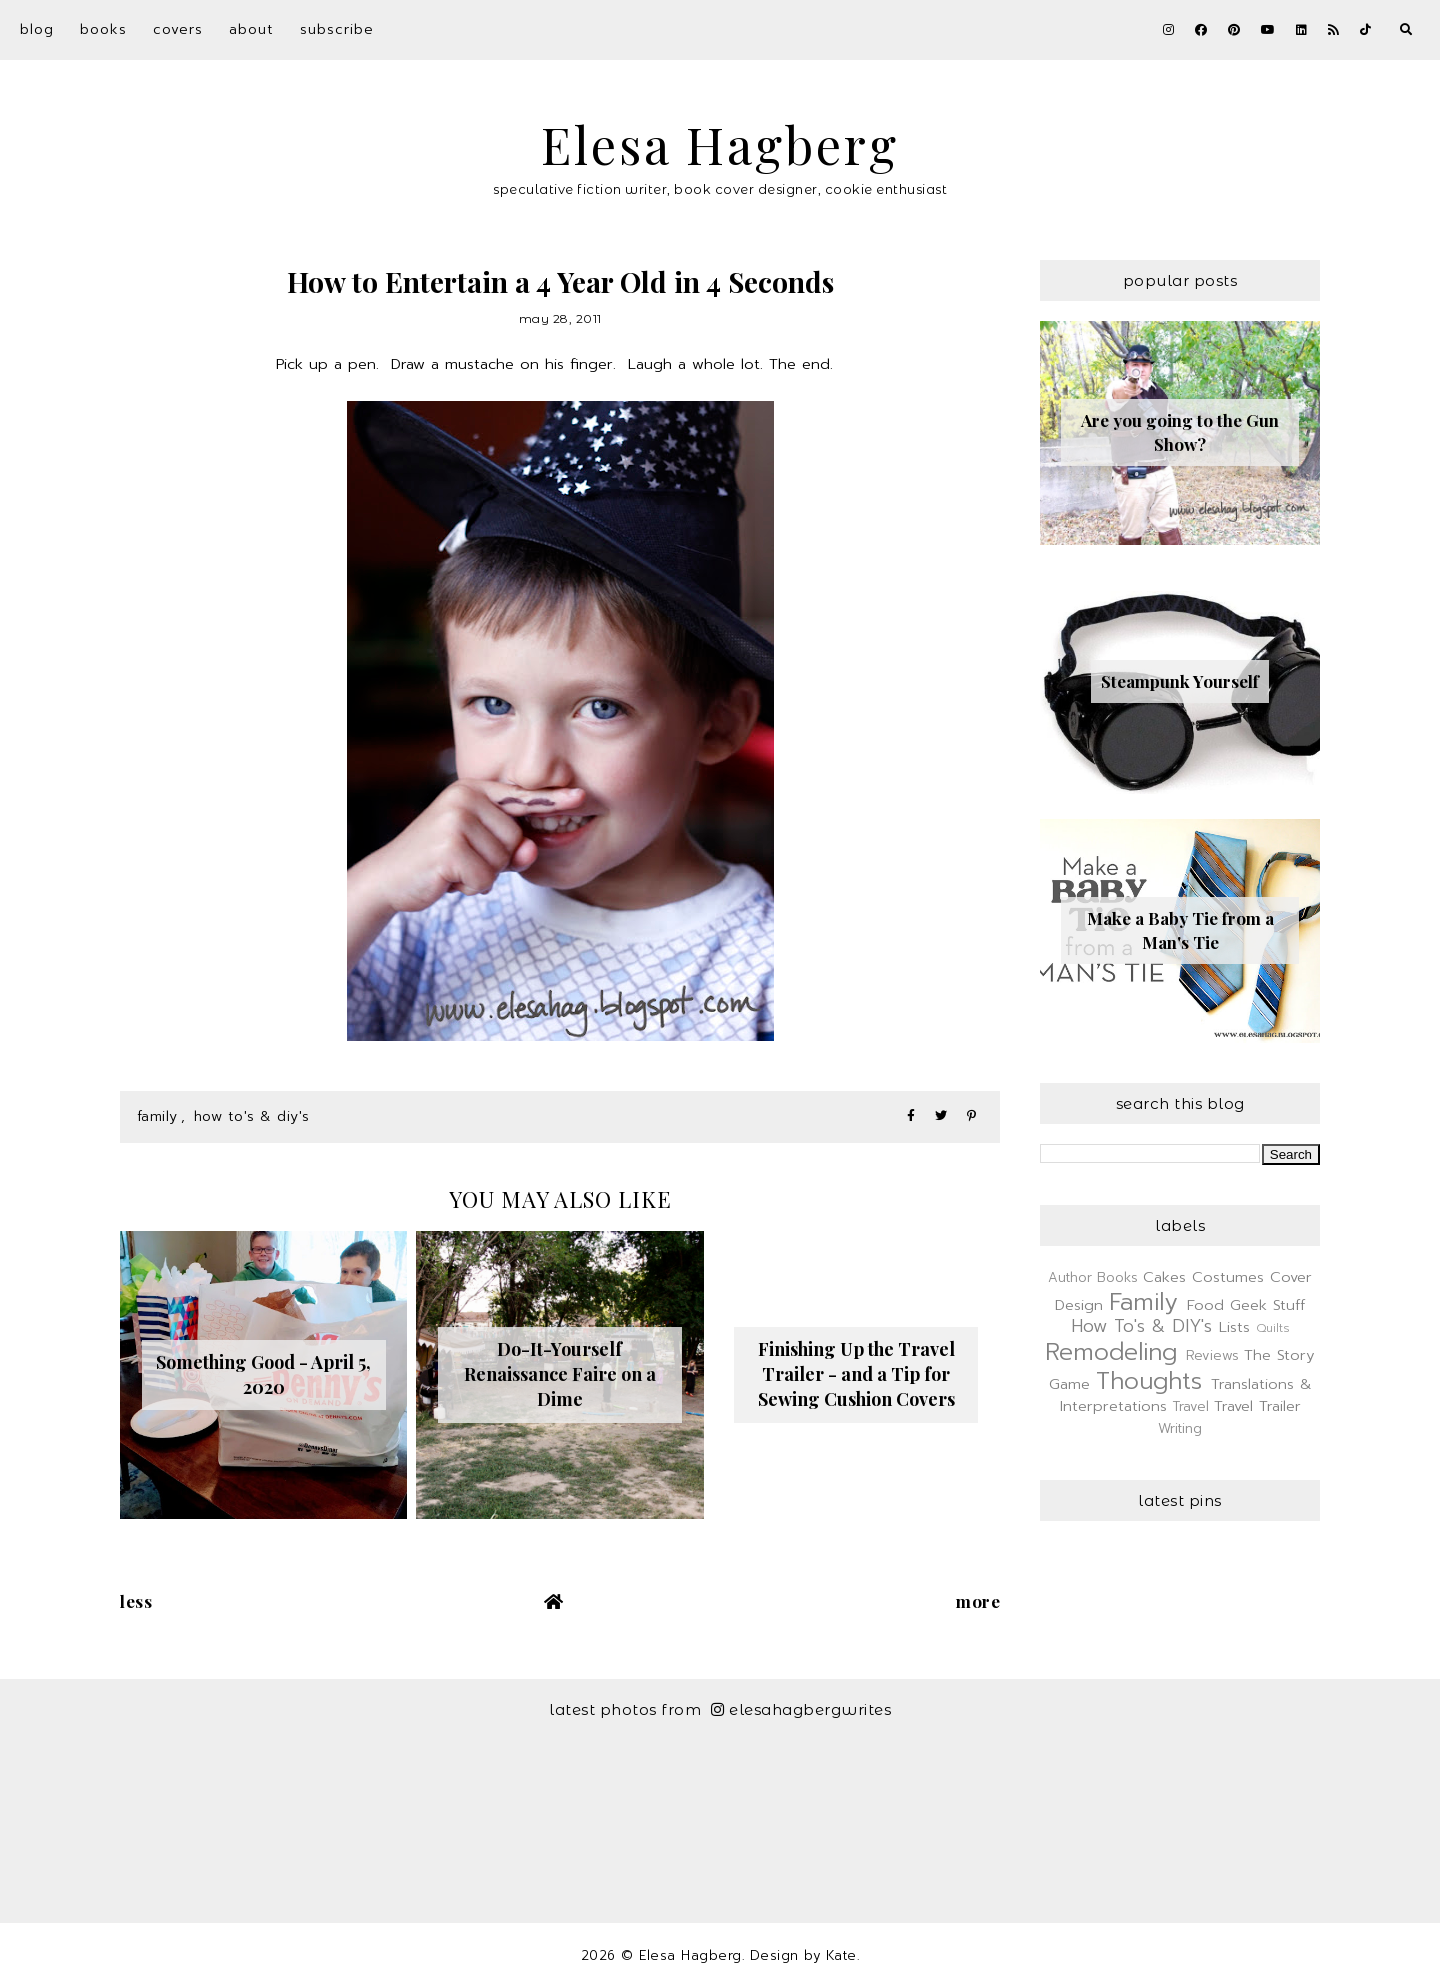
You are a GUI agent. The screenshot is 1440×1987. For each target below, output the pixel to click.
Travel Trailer (1257, 1406)
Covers (178, 29)
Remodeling (1111, 1352)
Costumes (1228, 1277)
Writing (1180, 1428)
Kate (841, 1955)
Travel (1191, 1406)
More (978, 1601)
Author (1070, 1277)
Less (136, 1601)
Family (157, 1116)
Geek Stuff (1267, 1305)
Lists (1234, 1327)
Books (103, 29)
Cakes (1164, 1277)
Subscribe (337, 29)
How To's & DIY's (252, 1116)
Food (1205, 1305)
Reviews (1212, 1355)
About (251, 29)
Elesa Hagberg (720, 144)
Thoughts (1149, 1381)
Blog (37, 29)
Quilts (1273, 1328)
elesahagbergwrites (801, 1709)
